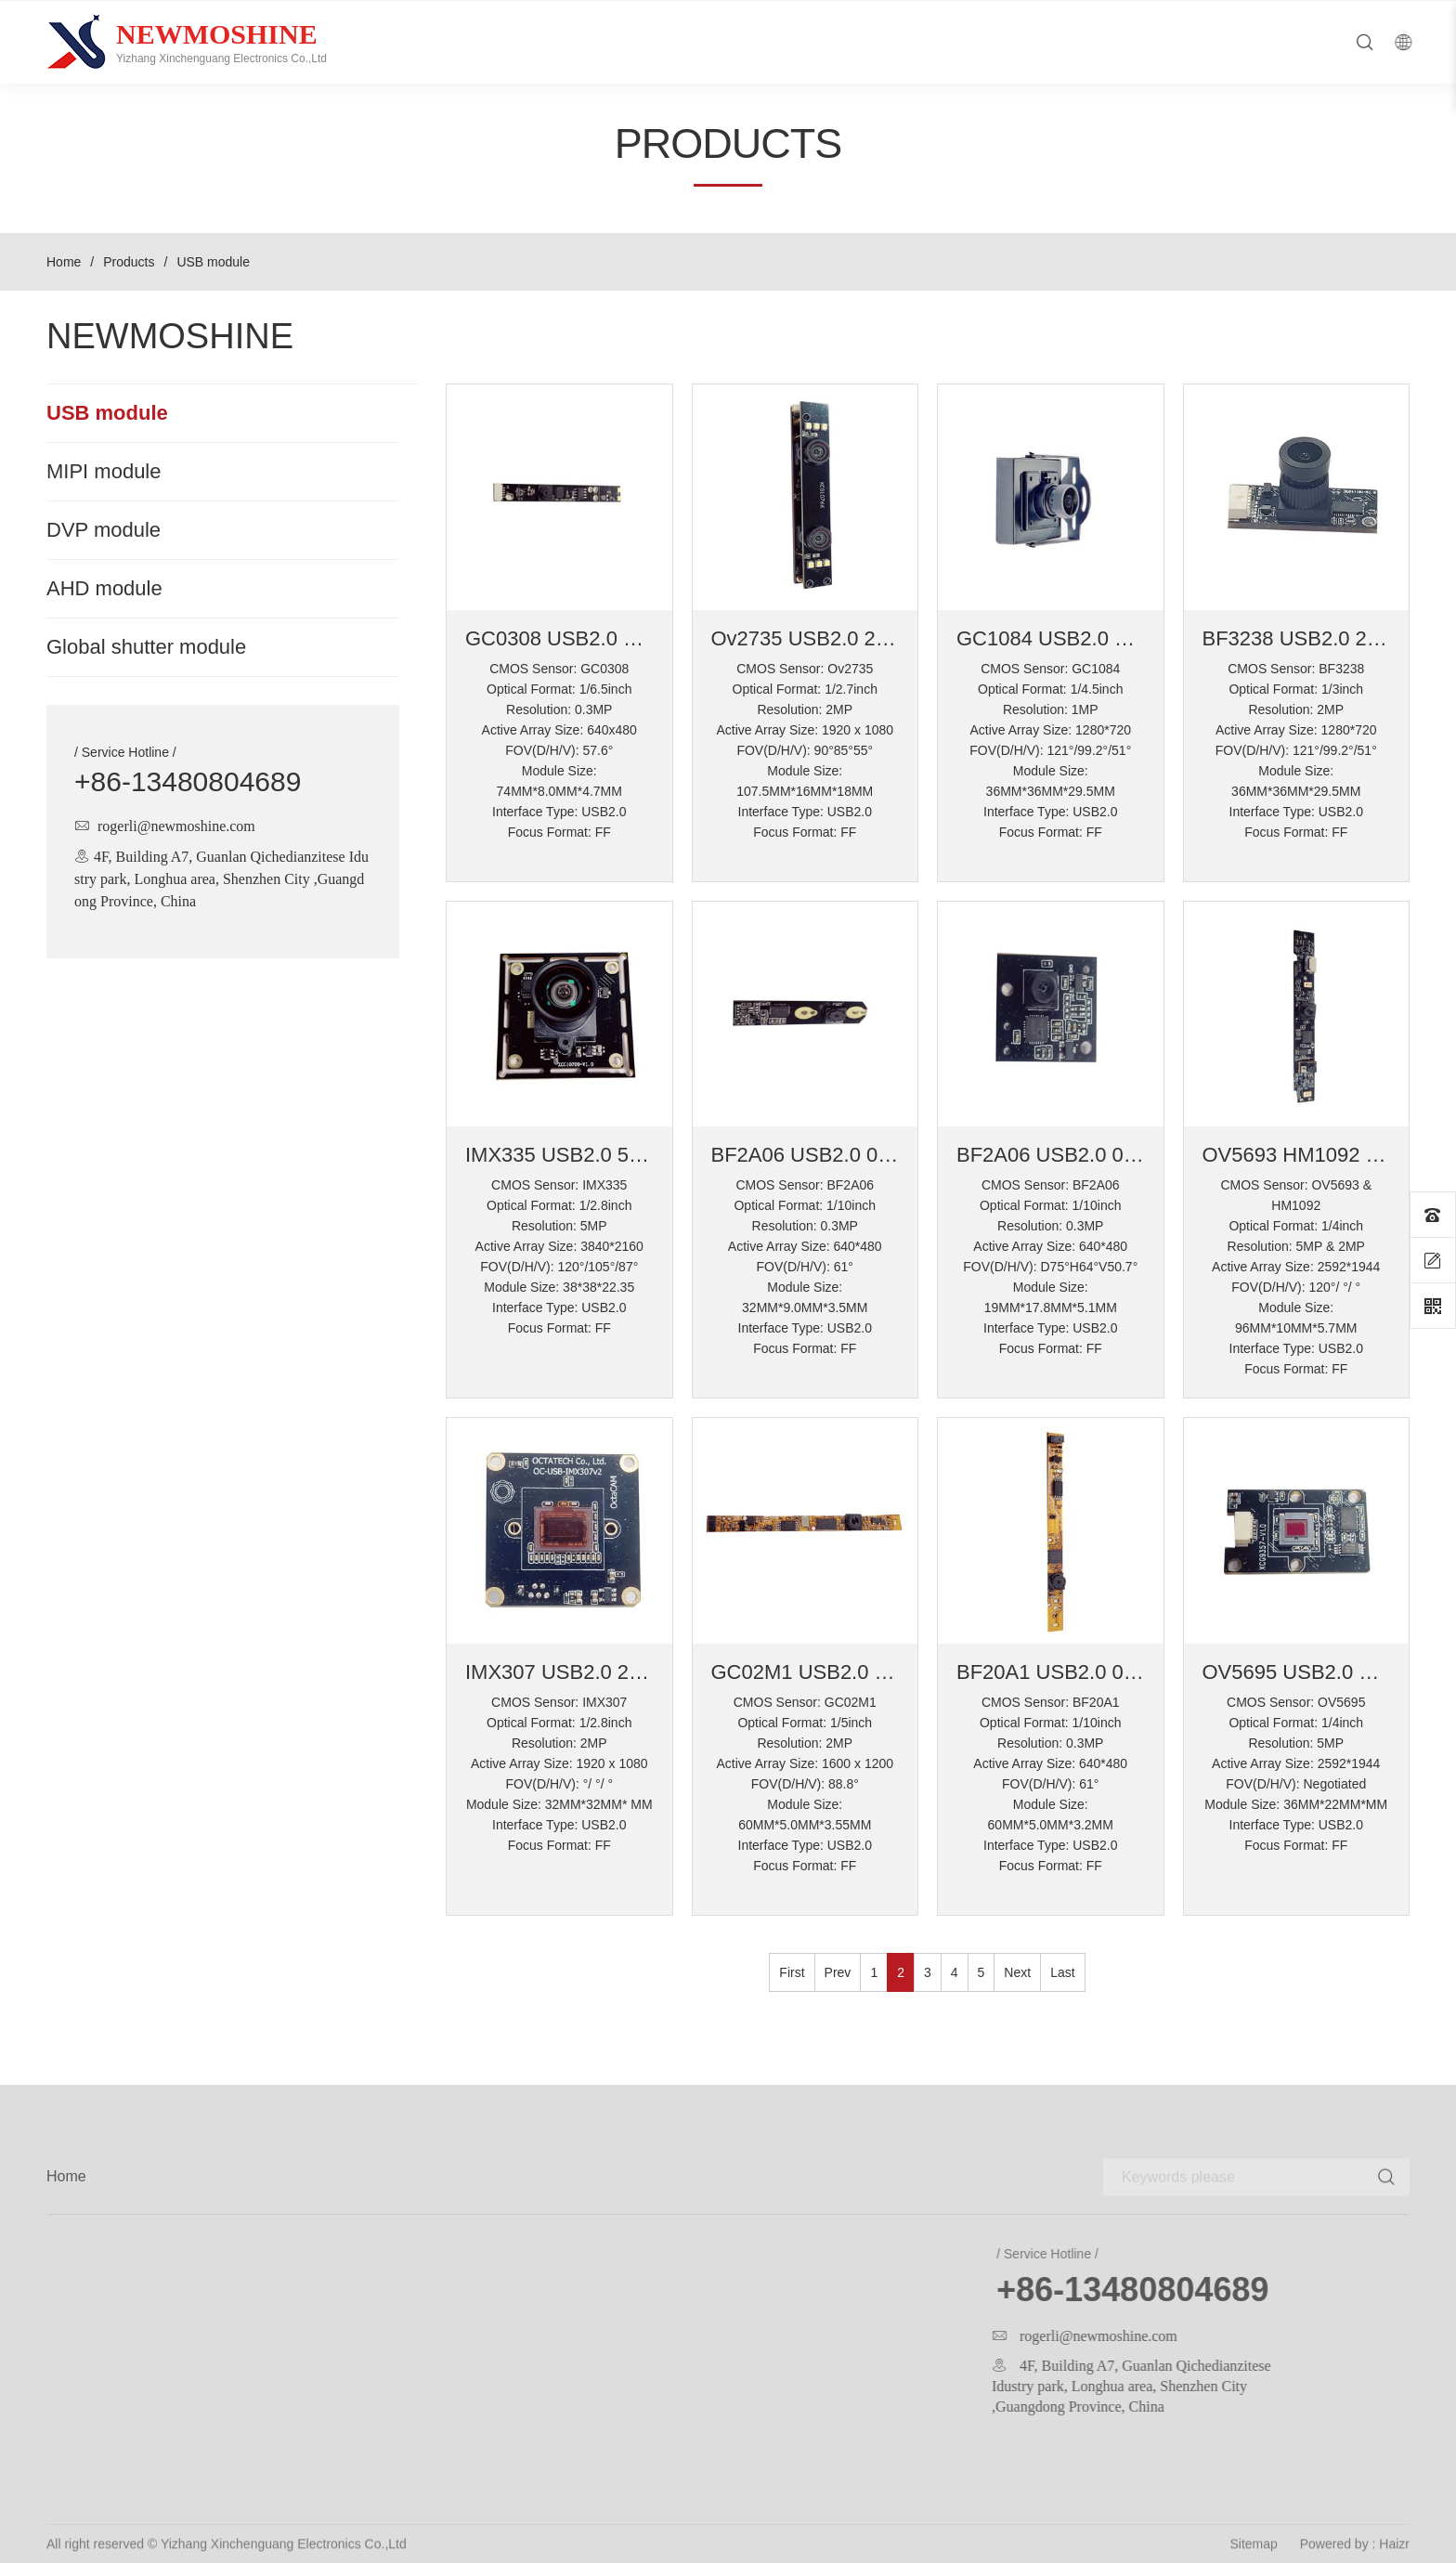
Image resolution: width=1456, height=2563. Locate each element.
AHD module (104, 589)
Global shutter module (146, 647)
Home (63, 261)
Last (1062, 1972)
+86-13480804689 (187, 782)
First (791, 1972)
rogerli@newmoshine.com (176, 825)
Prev (838, 1972)
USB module (107, 413)
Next (1017, 1972)
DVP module (103, 530)
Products (128, 261)
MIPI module (104, 472)
